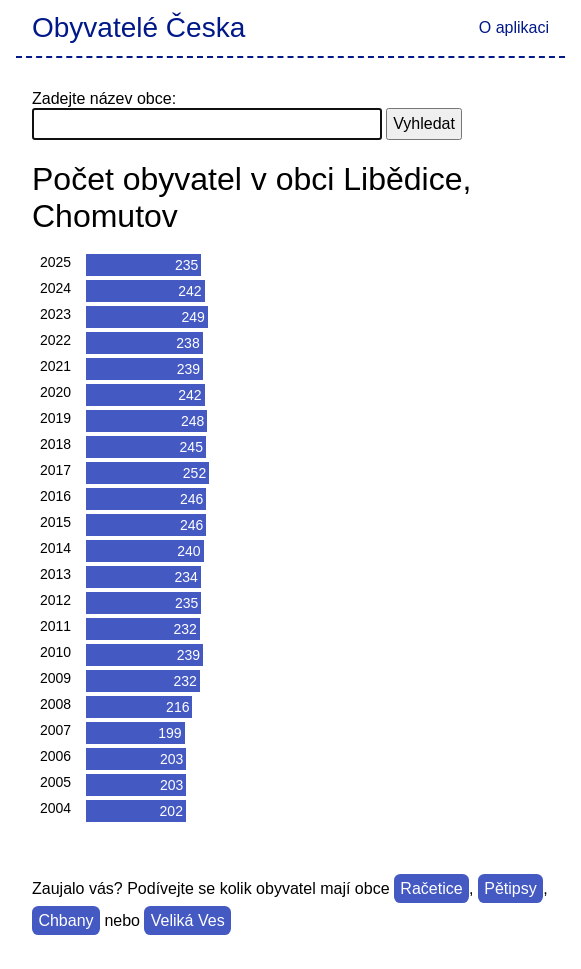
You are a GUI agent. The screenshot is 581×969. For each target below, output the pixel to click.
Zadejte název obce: (104, 98)
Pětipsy (510, 888)
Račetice (431, 888)
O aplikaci (514, 27)
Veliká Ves (188, 920)
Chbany (65, 920)
